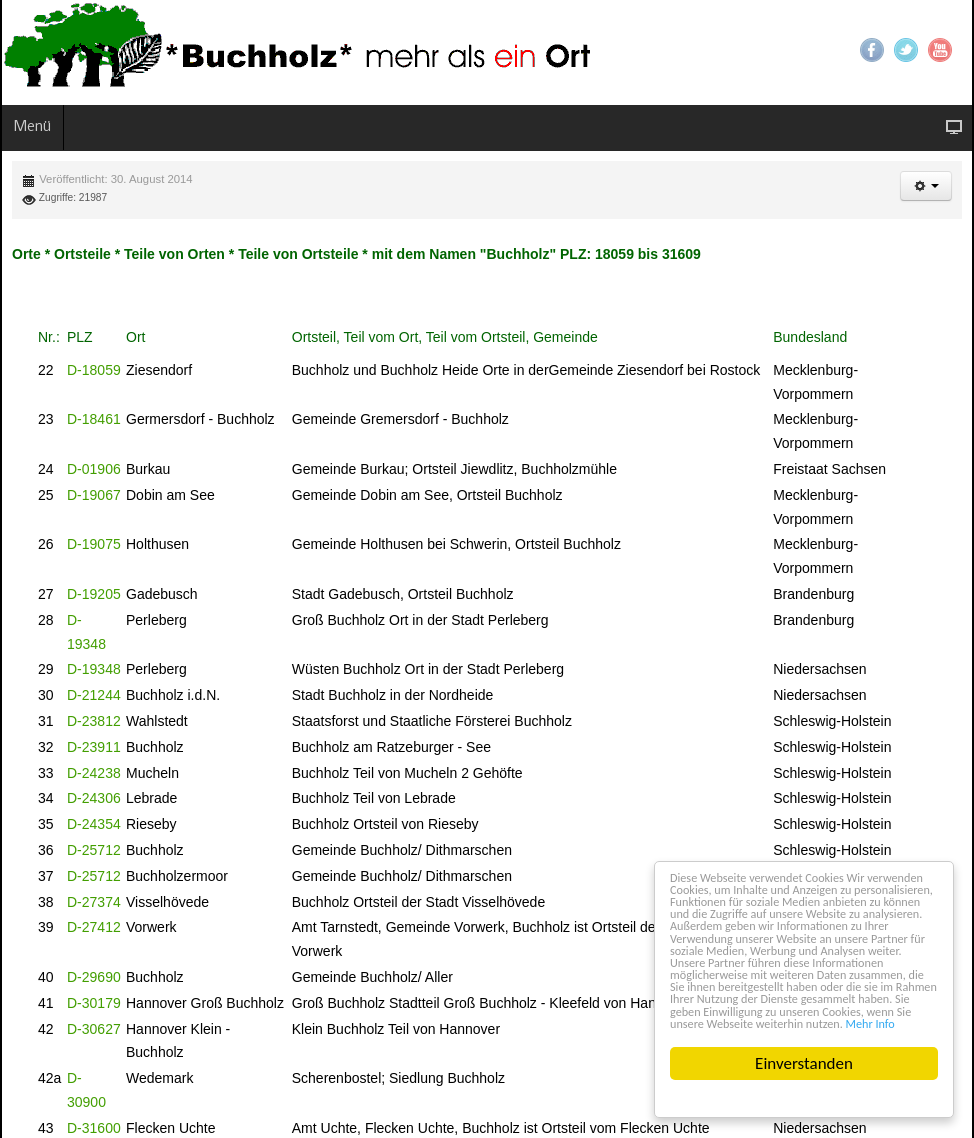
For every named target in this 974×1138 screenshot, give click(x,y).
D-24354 (94, 824)
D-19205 (94, 594)
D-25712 (94, 850)
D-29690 (94, 977)
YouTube (940, 50)
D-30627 (94, 1029)
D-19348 (94, 669)
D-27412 (94, 927)
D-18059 (94, 370)
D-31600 (94, 1128)
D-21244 (94, 695)
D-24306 (94, 798)
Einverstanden (805, 1063)
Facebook (872, 50)
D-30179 (94, 1003)
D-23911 (94, 747)
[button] (926, 186)
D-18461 (94, 419)
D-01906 (94, 469)
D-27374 (94, 902)
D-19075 (94, 544)
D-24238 (94, 773)
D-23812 (94, 721)
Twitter (906, 50)
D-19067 (94, 495)
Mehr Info (898, 1021)
